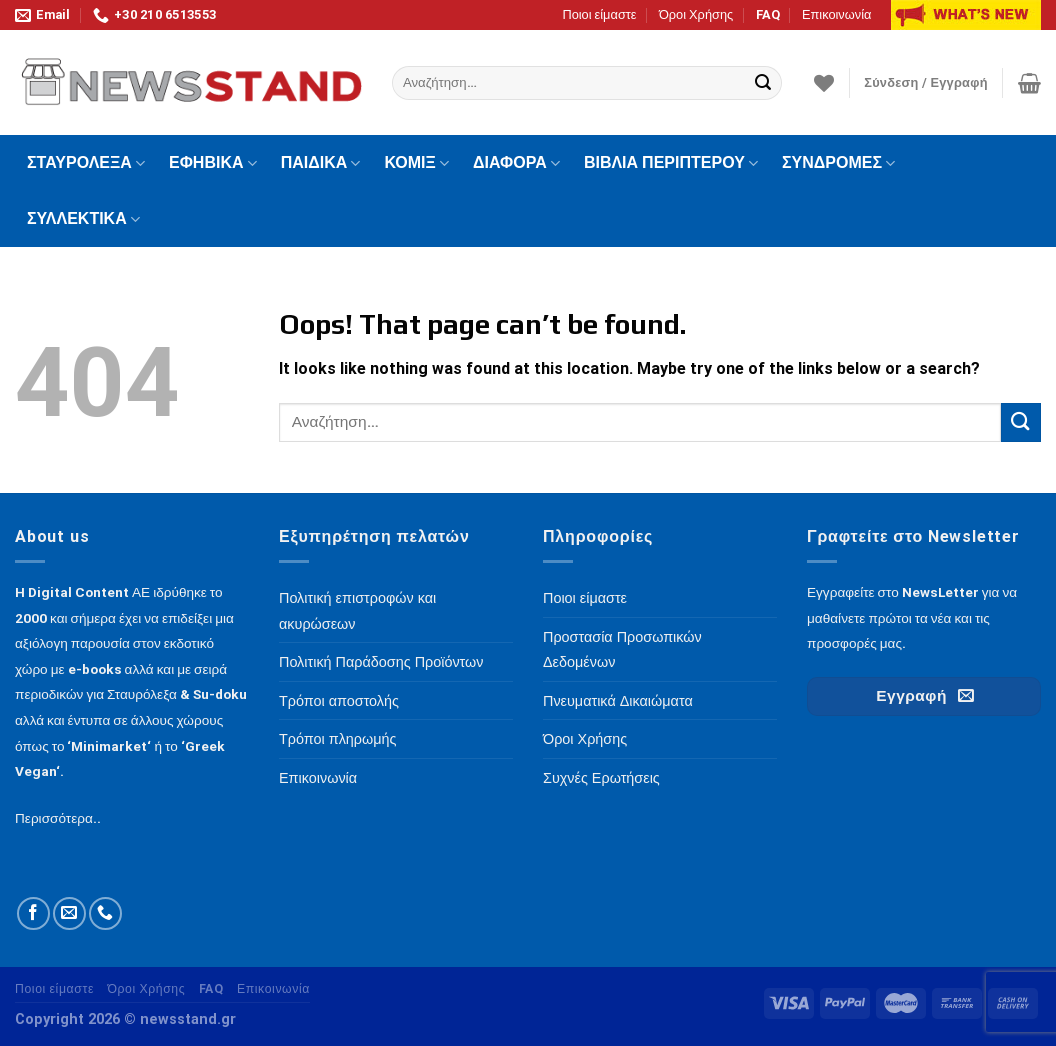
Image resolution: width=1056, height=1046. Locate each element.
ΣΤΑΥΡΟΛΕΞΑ (86, 163)
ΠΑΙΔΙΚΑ (321, 163)
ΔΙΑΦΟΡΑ (516, 163)
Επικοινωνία (836, 14)
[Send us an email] (69, 913)
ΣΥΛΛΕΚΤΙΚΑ (83, 219)
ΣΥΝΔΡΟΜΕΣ (838, 163)
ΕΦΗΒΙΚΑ (213, 163)
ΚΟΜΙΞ (416, 163)
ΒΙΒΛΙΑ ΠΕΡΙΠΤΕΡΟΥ (671, 163)
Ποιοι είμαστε (599, 14)
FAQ (768, 14)
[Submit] (763, 83)
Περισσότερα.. (58, 818)
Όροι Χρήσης (696, 14)
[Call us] (105, 913)
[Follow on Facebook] (33, 913)
